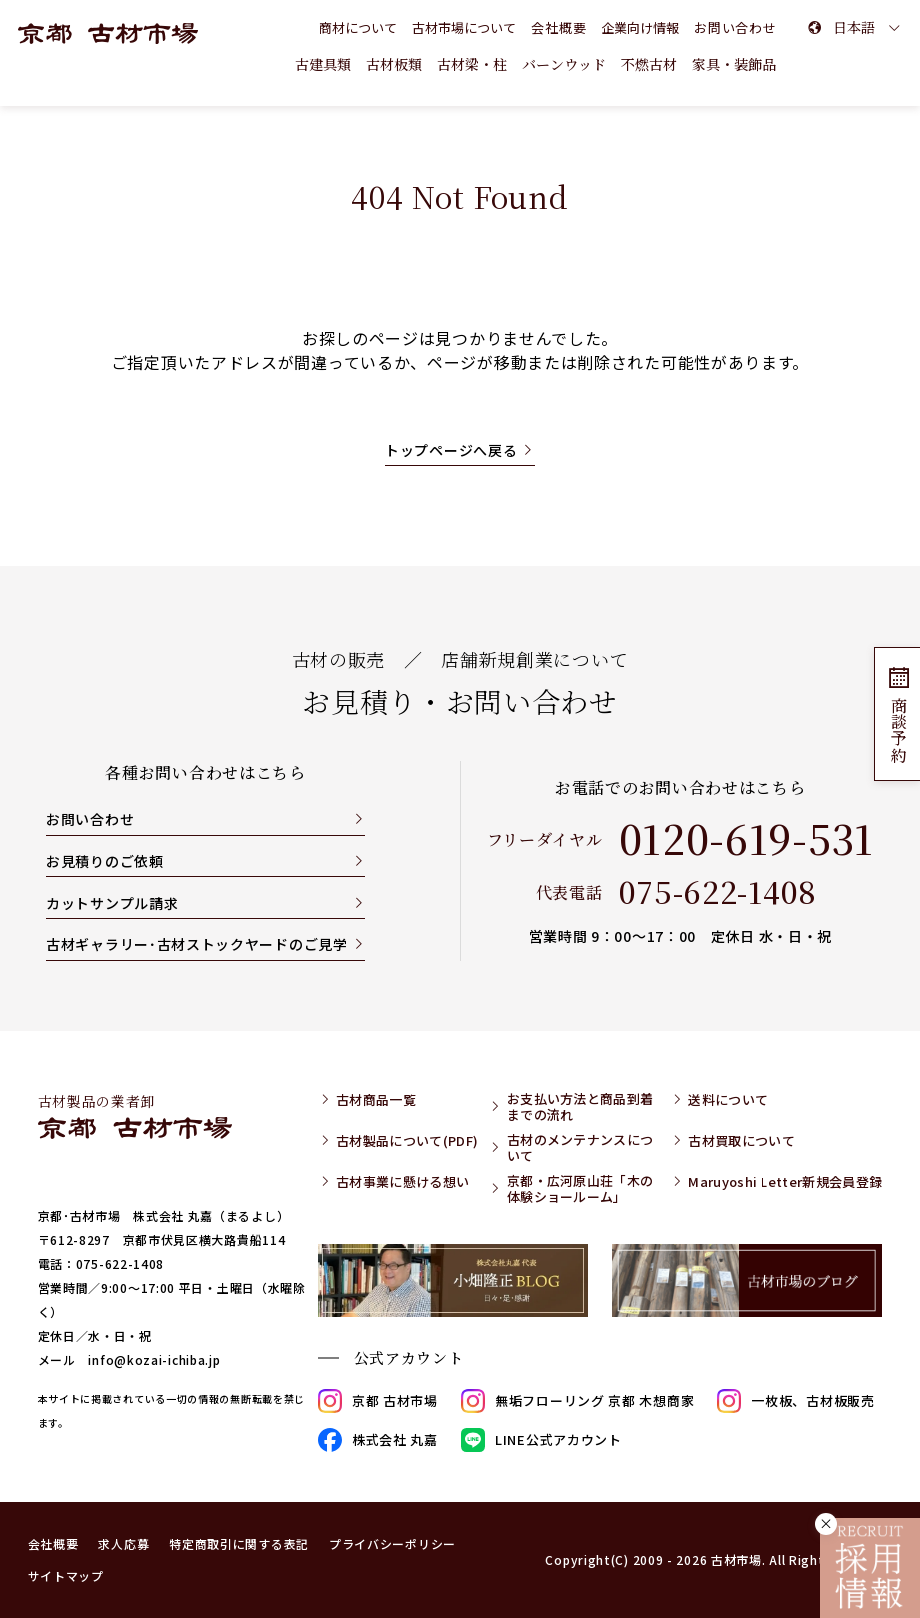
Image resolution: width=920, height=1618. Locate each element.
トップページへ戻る (451, 450)
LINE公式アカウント (541, 1440)
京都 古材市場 (378, 1401)
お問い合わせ (90, 819)
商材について (358, 27)
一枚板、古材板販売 (796, 1401)
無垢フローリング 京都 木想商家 (578, 1401)
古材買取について (741, 1141)
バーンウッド (564, 64)
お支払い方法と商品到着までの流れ (580, 1106)
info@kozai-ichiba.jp (154, 1359)
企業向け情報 (640, 27)
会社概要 (558, 27)
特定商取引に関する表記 (239, 1543)
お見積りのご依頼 (105, 861)
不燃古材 (649, 64)
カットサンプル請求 (112, 903)
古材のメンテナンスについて (580, 1147)
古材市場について (464, 27)
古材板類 (394, 64)
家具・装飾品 (734, 64)
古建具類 (323, 64)
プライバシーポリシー (392, 1543)
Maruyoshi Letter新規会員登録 (785, 1182)
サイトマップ (66, 1575)
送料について (728, 1100)
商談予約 (897, 713)
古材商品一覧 (376, 1100)
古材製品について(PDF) (407, 1141)
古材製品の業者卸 (135, 1115)
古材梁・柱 (472, 64)
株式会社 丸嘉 (378, 1440)
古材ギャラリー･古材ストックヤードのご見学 (197, 944)
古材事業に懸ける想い (402, 1182)
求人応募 (123, 1543)
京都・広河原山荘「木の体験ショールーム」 (580, 1188)
